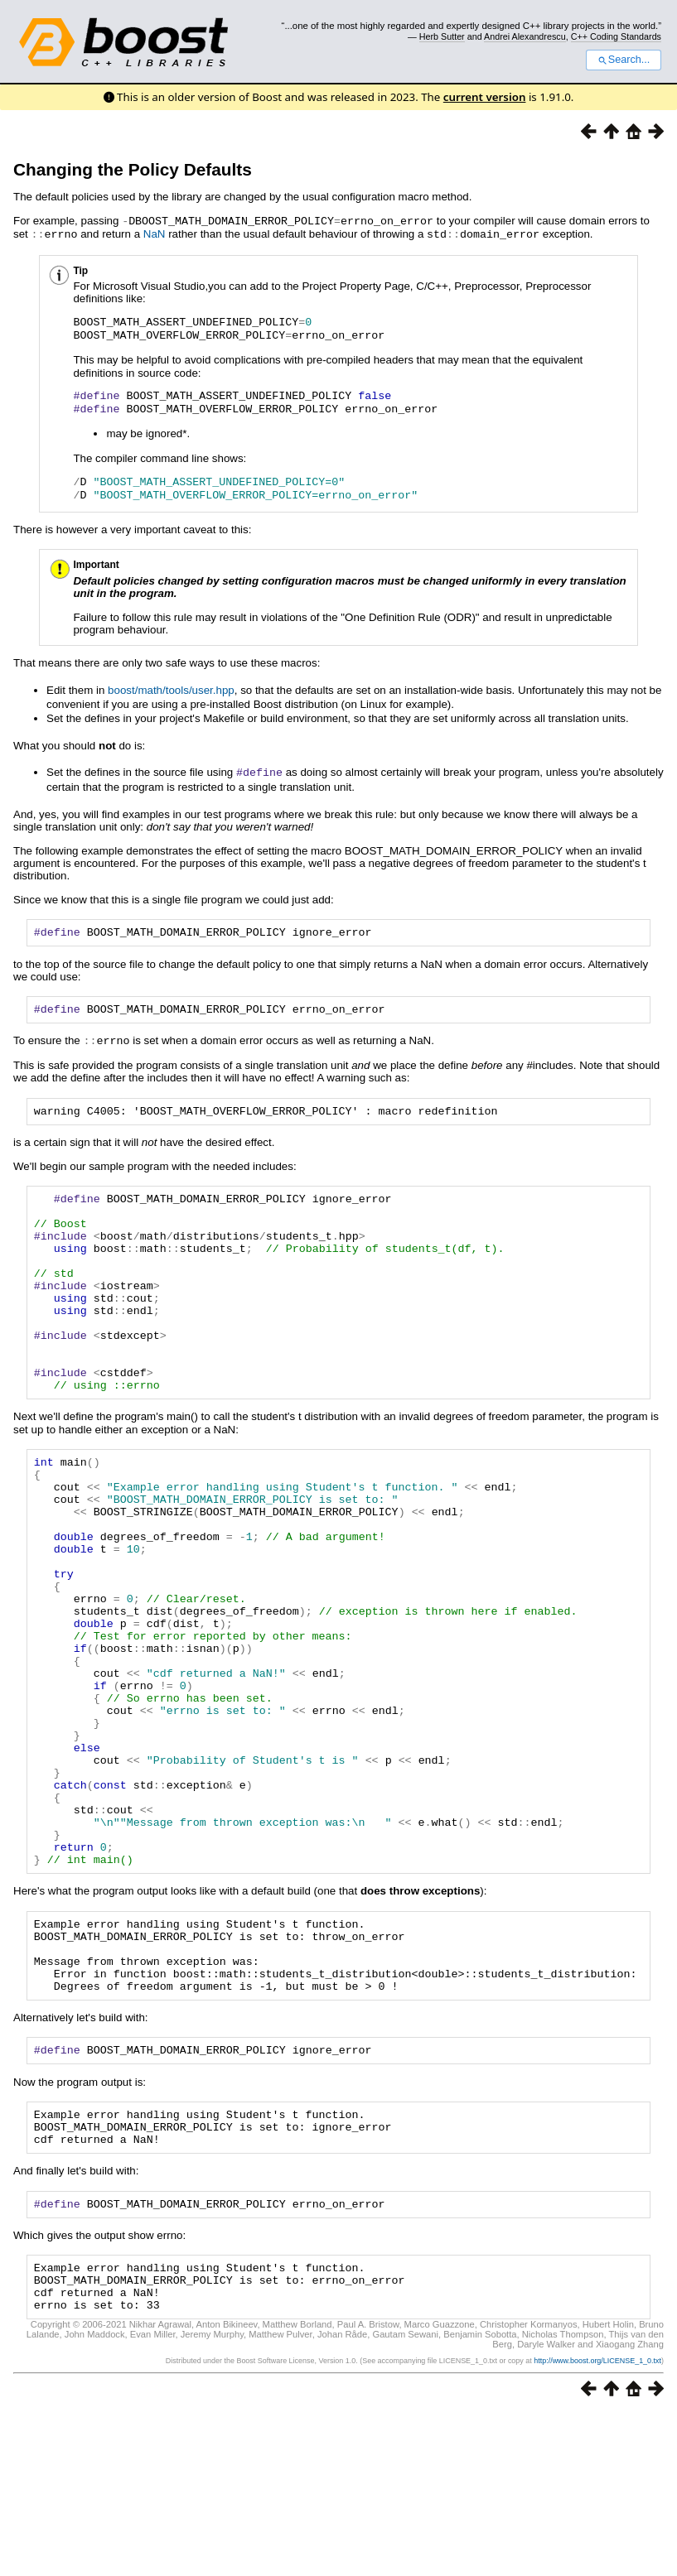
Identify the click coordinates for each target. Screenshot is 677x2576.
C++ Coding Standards (616, 36)
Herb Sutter (442, 36)
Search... (623, 59)
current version (484, 96)
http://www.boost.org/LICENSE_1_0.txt (597, 2524)
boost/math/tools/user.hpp (171, 688)
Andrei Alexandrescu (525, 36)
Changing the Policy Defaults (132, 169)
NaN (154, 233)
